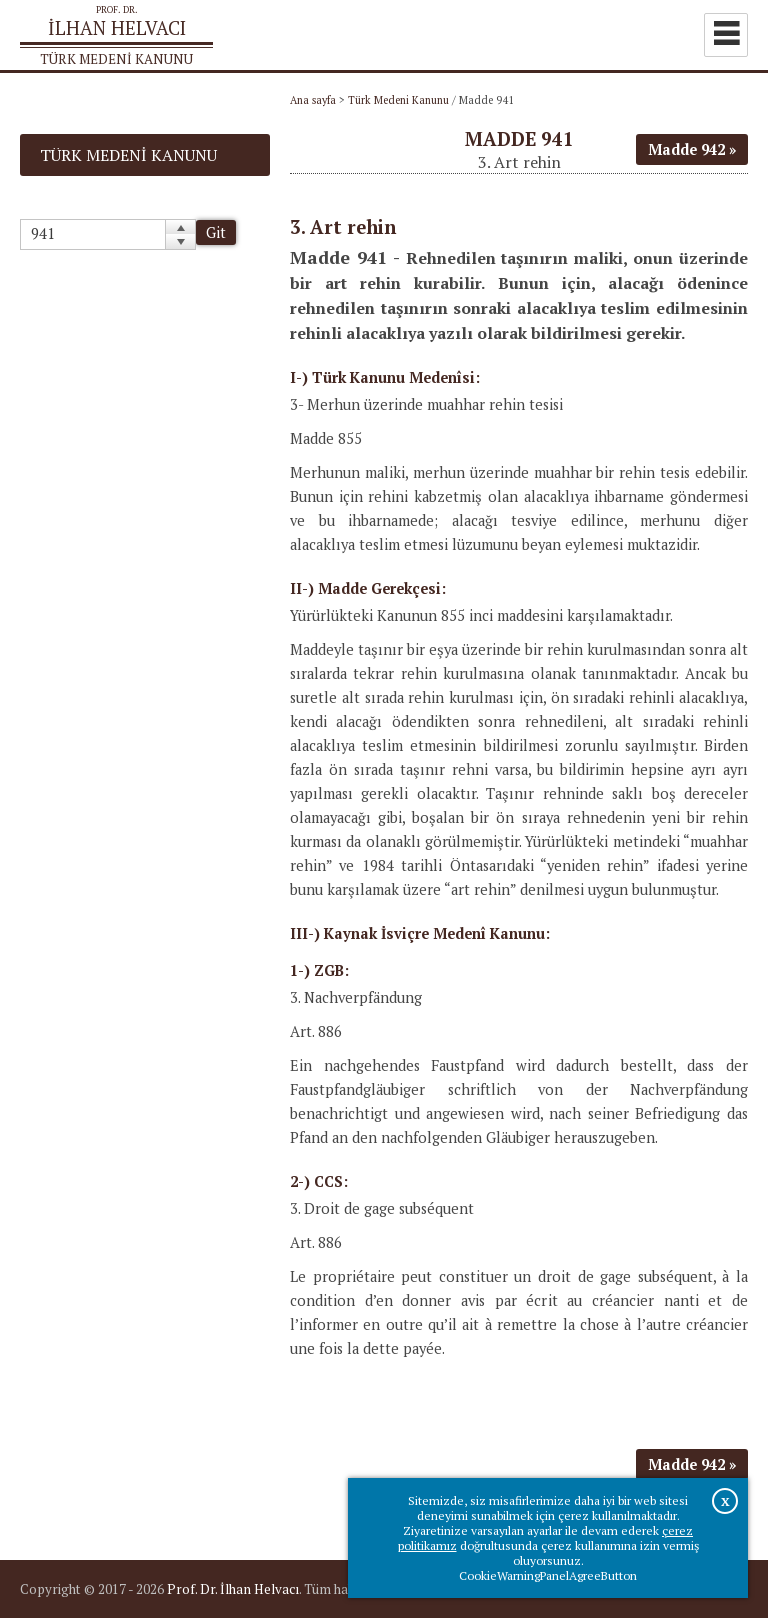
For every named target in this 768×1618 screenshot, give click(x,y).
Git (216, 232)
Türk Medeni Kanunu (398, 100)
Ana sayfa (313, 100)
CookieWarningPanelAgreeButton (548, 1575)
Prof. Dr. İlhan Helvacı (233, 1589)
